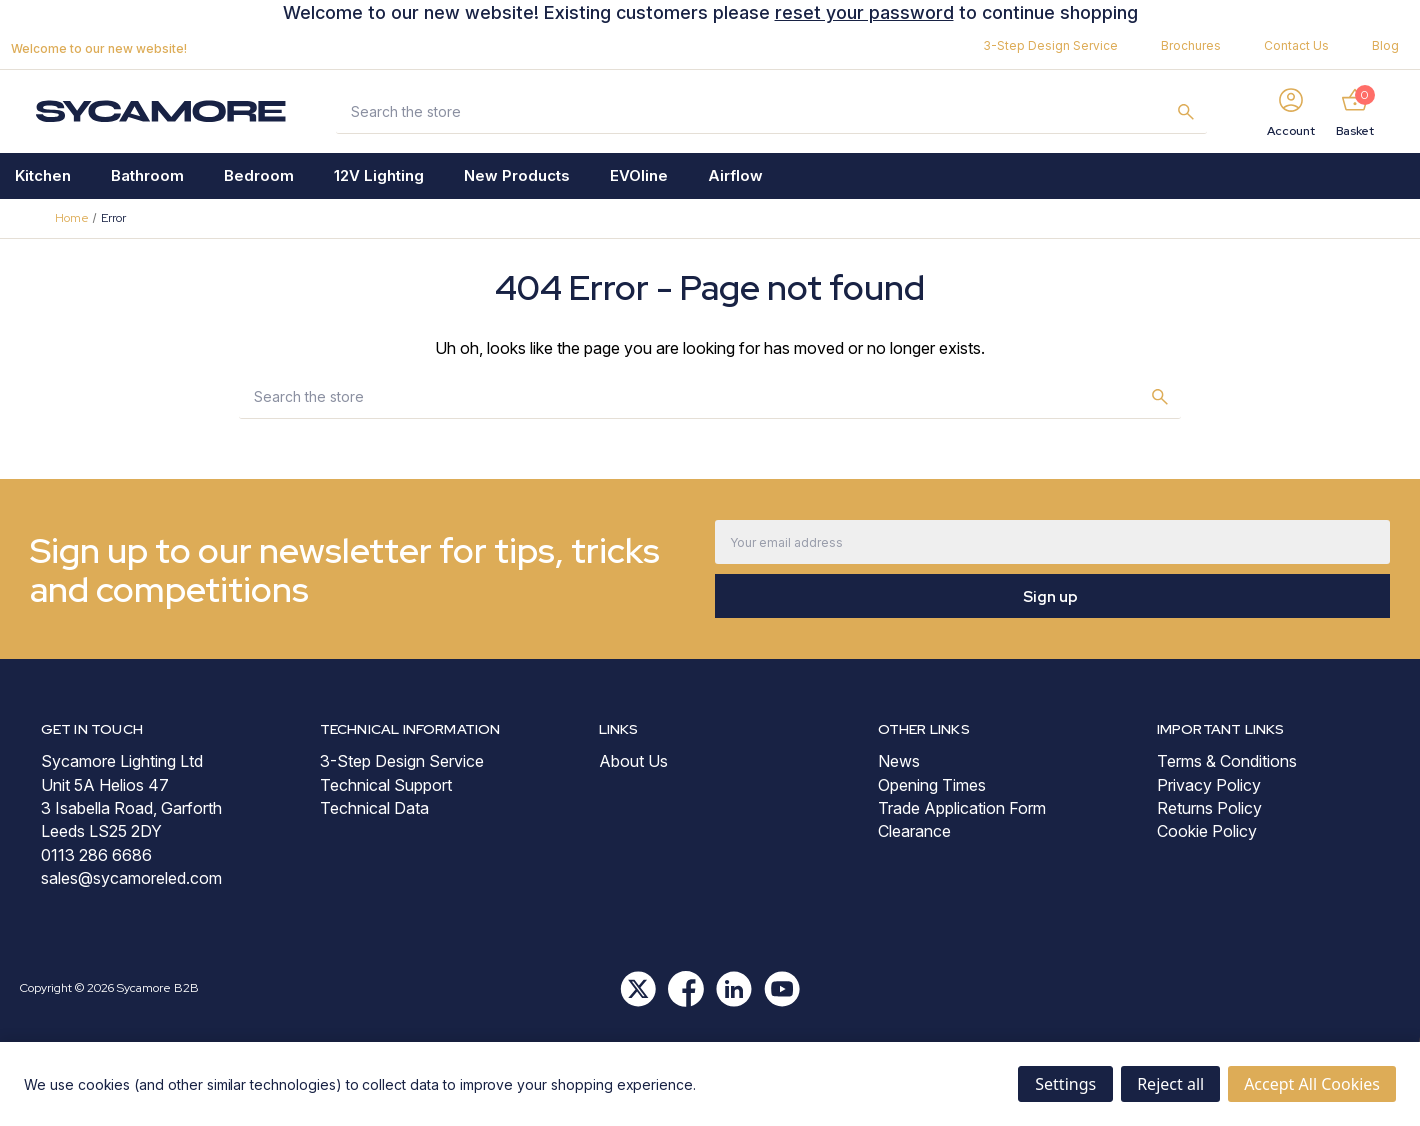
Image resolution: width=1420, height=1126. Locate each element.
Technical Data (374, 808)
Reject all (1170, 1084)
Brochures (1191, 45)
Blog (1385, 45)
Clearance (914, 831)
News (899, 761)
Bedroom (259, 175)
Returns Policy (1209, 808)
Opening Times (932, 785)
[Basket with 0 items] (1355, 111)
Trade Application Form (962, 808)
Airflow (735, 175)
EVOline (639, 175)
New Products (517, 175)
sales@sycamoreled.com (131, 878)
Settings (1065, 1084)
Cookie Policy (1207, 831)
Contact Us (1296, 45)
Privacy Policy (1209, 785)
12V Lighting (379, 175)
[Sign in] (1291, 111)
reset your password (864, 12)
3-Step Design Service (1050, 45)
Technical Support (386, 785)
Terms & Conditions (1227, 761)
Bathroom (147, 175)
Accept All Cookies (1312, 1084)
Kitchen (43, 175)
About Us (633, 761)
